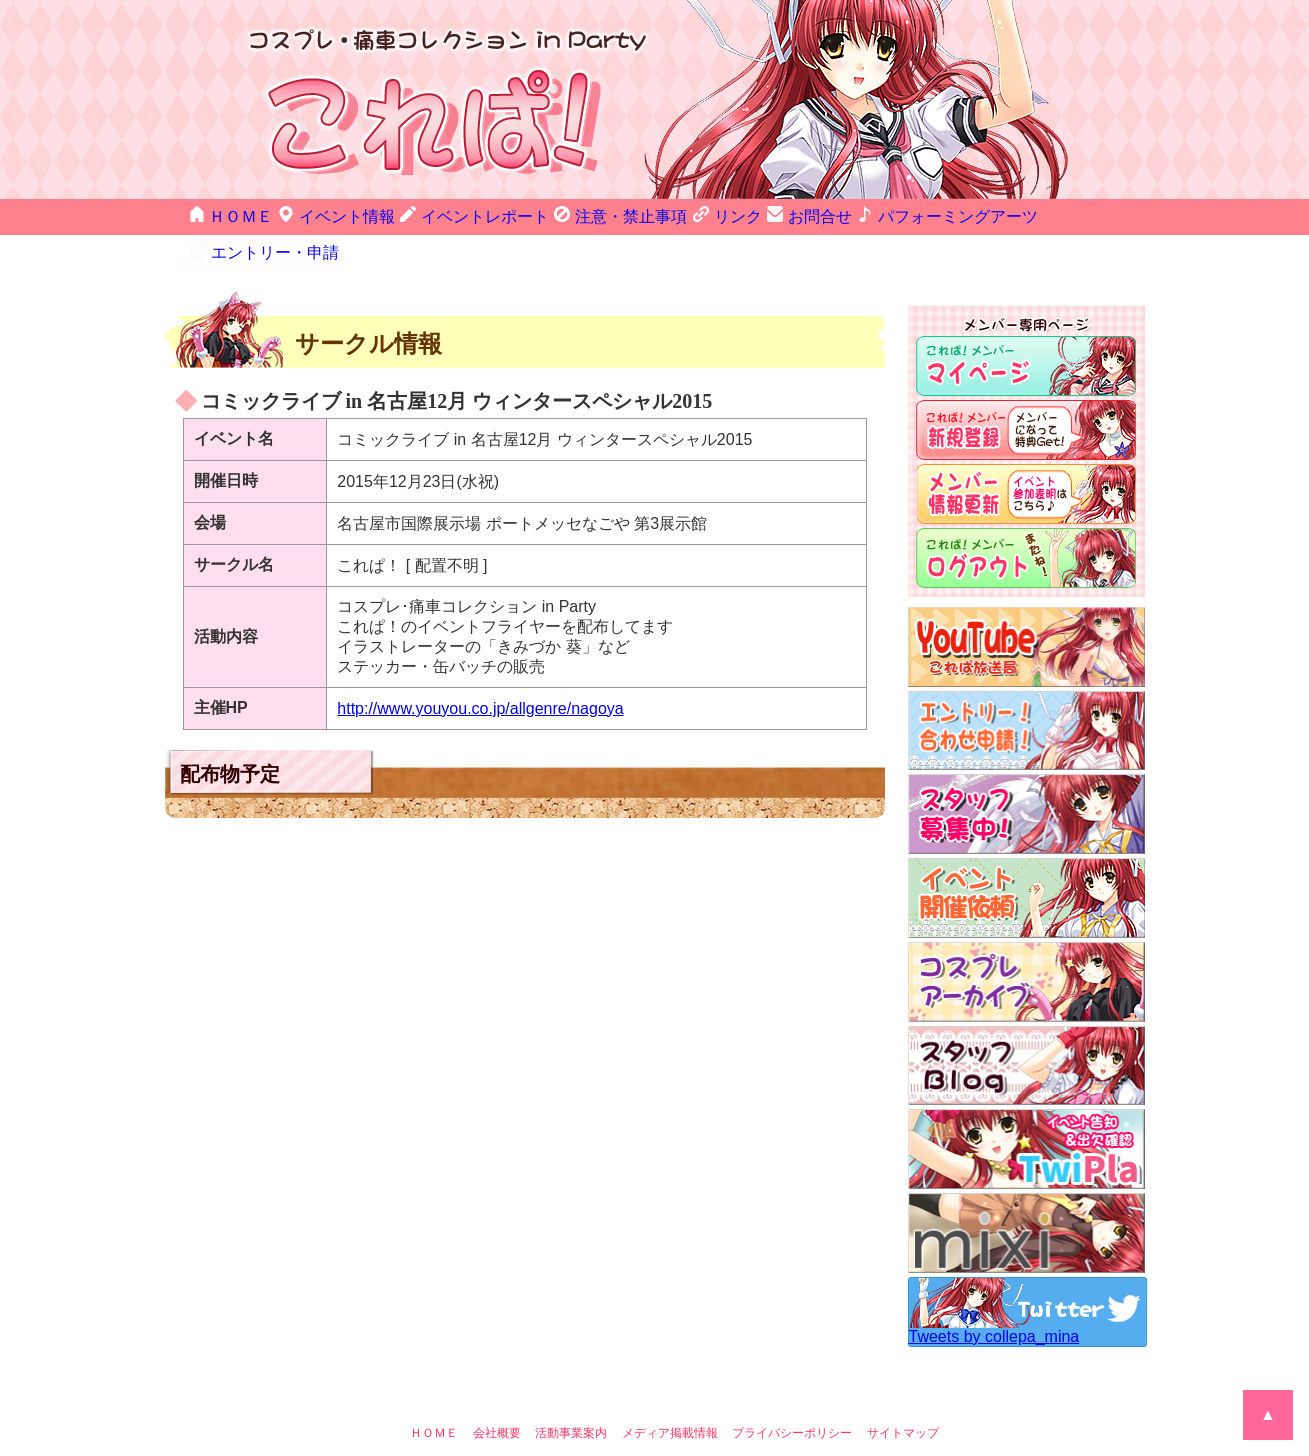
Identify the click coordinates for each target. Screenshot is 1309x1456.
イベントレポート (451, 214)
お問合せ (766, 214)
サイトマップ (903, 1397)
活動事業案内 (571, 1397)
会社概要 (497, 1397)
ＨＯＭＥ (226, 214)
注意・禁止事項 (582, 214)
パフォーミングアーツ (891, 214)
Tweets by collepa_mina (994, 1300)
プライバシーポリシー (792, 1397)
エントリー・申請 (1040, 214)
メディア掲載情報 (670, 1397)
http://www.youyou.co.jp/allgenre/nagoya (480, 672)
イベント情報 (326, 214)
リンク (683, 214)
